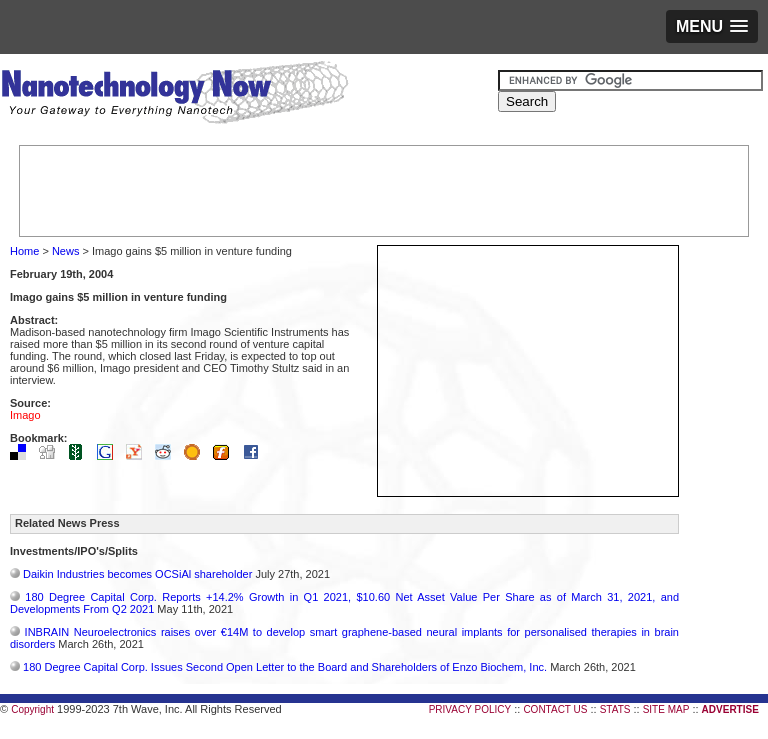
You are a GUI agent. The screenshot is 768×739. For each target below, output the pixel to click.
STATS (615, 709)
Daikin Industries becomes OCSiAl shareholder (137, 574)
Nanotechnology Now (174, 95)
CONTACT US (555, 709)
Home (24, 251)
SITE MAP (666, 709)
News (66, 251)
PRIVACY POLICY (470, 709)
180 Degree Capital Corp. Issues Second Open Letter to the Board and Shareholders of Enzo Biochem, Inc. (285, 667)
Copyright (32, 709)
